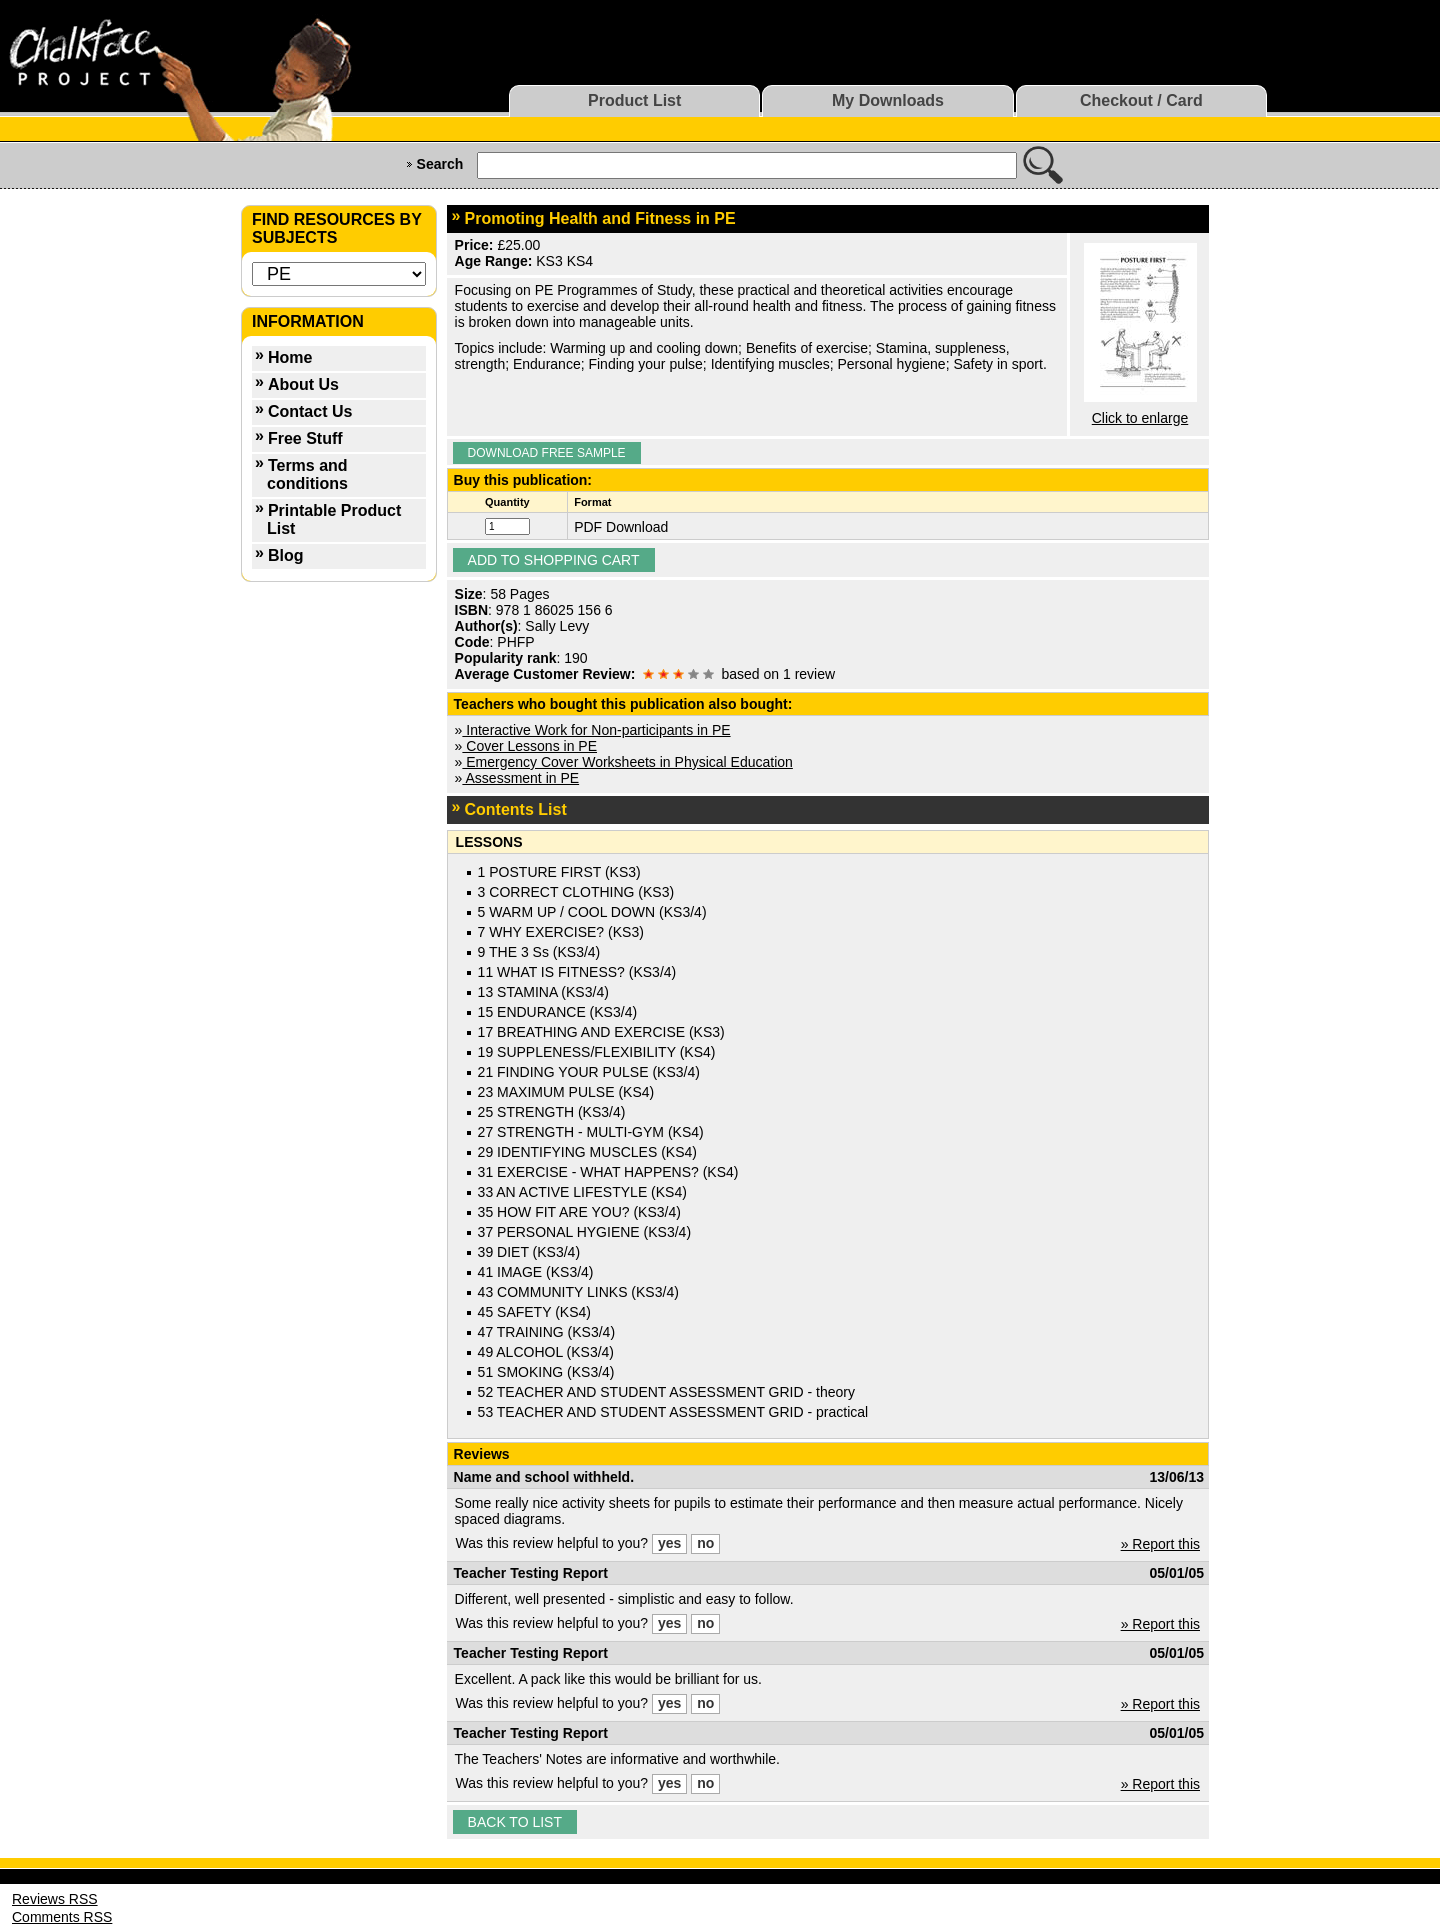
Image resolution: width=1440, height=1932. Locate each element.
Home (290, 357)
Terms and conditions (307, 474)
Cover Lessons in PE (529, 746)
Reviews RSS (55, 1899)
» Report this (1160, 1544)
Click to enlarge (1140, 418)
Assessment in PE (520, 778)
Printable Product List (334, 519)
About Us (303, 384)
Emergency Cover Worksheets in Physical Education (627, 762)
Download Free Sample (547, 453)
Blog (286, 555)
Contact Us (310, 411)
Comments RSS (62, 1917)
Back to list (515, 1822)
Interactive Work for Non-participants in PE (596, 730)
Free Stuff (305, 438)
